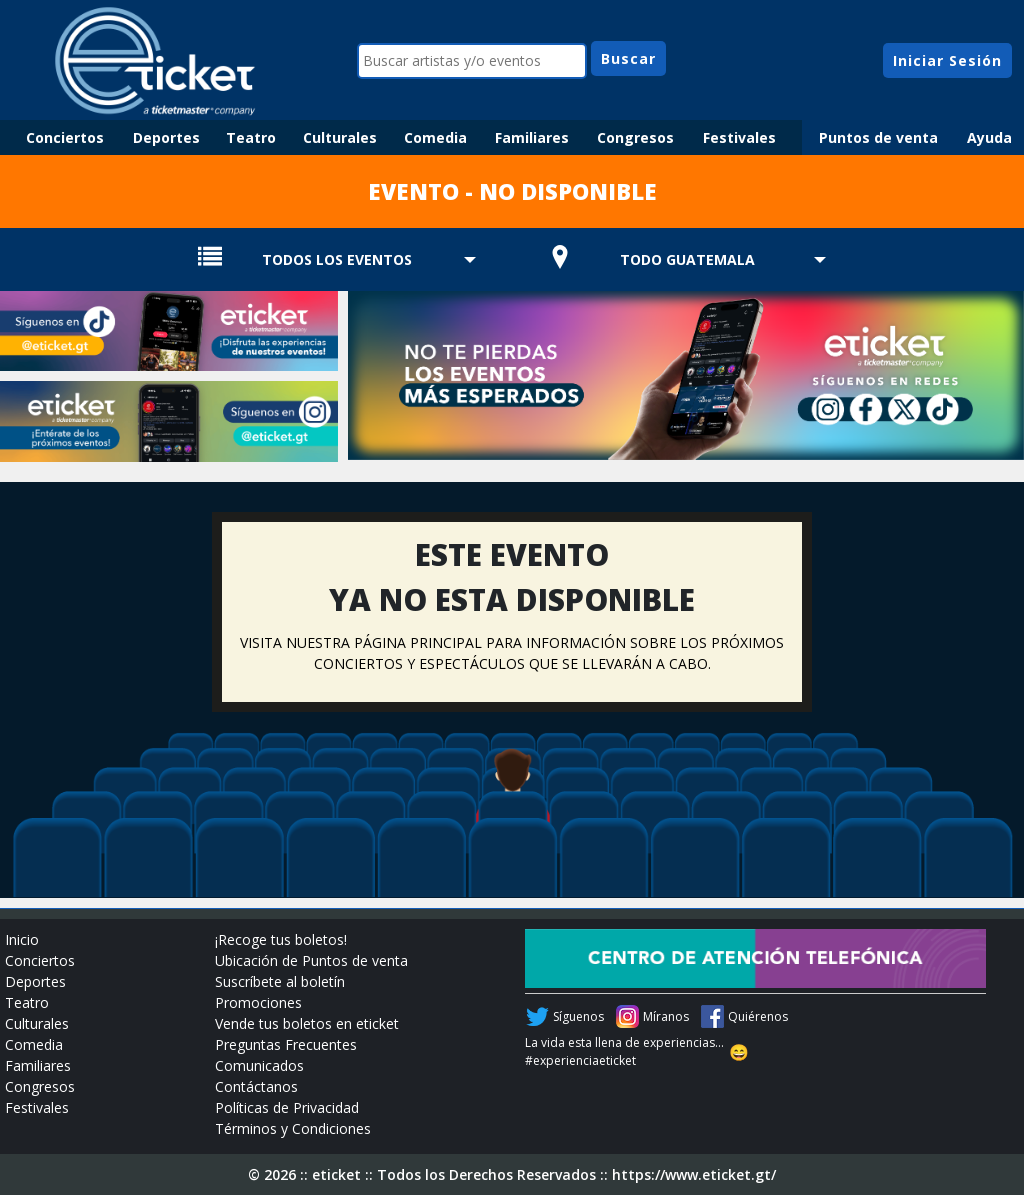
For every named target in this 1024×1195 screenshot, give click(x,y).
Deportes (166, 137)
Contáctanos (256, 1086)
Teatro (251, 137)
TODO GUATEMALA (687, 259)
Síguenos (578, 1016)
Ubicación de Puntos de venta (311, 960)
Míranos (666, 1016)
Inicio (22, 939)
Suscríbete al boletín (280, 981)
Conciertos (65, 137)
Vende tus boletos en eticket (307, 1023)
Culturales (340, 137)
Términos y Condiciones (293, 1128)
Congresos (635, 137)
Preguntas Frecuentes (286, 1044)
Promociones (258, 1002)
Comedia (435, 137)
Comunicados (259, 1065)
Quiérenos (758, 1016)
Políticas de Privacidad (287, 1107)
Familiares (532, 137)
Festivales (739, 137)
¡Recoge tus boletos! (281, 939)
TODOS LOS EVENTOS (337, 259)
